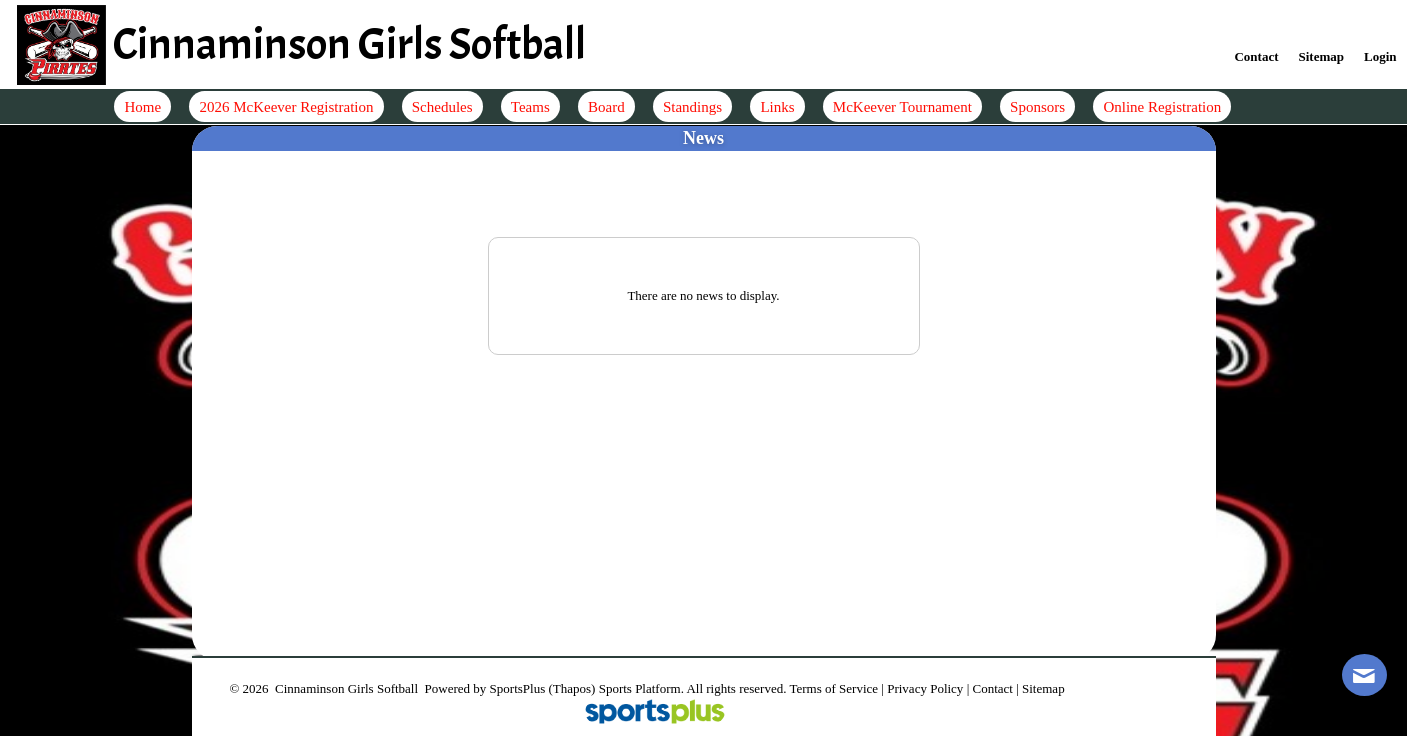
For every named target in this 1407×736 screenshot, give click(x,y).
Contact (992, 688)
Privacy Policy (925, 688)
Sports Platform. (641, 688)
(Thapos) (571, 688)
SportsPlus (518, 688)
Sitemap (1043, 688)
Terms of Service (833, 688)
